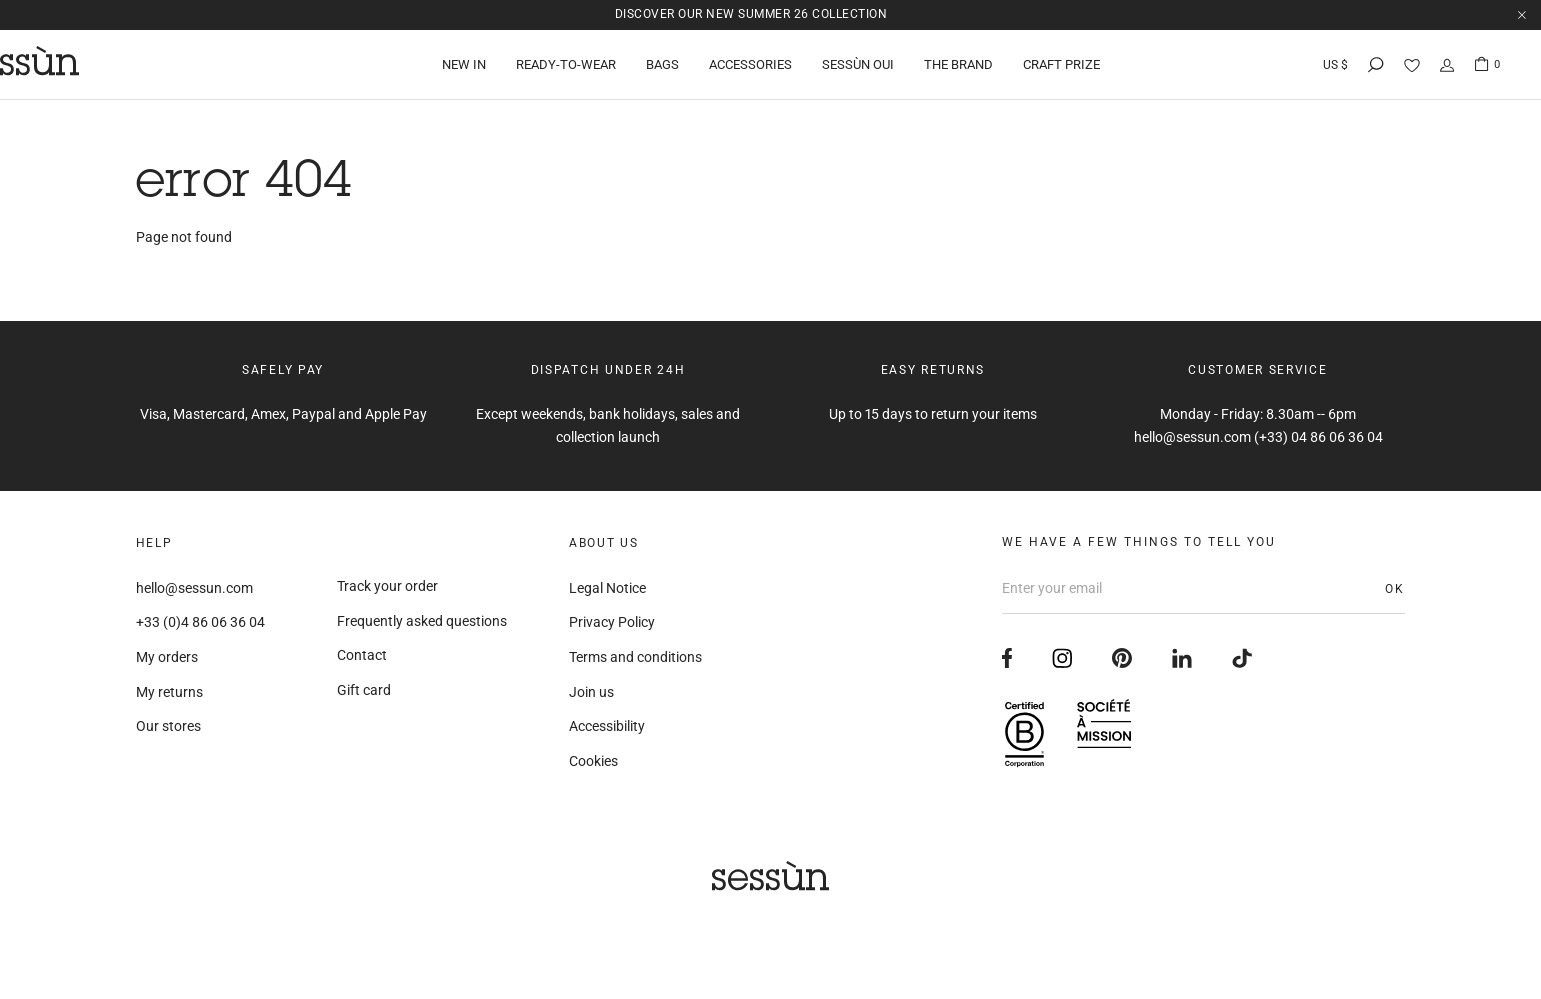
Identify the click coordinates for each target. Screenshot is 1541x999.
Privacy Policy (612, 622)
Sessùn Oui (858, 64)
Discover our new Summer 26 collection (751, 14)
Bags (662, 64)
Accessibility (607, 726)
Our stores (168, 726)
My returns (169, 692)
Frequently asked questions (422, 621)
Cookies (593, 761)
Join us (591, 692)
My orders (167, 657)
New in (464, 64)
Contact (362, 655)
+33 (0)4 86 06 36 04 (200, 622)
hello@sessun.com (194, 588)
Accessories (750, 64)
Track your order (387, 586)
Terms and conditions (635, 657)
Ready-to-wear (566, 64)
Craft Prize (1061, 64)
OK (1395, 589)
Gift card (364, 690)
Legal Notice (607, 588)
